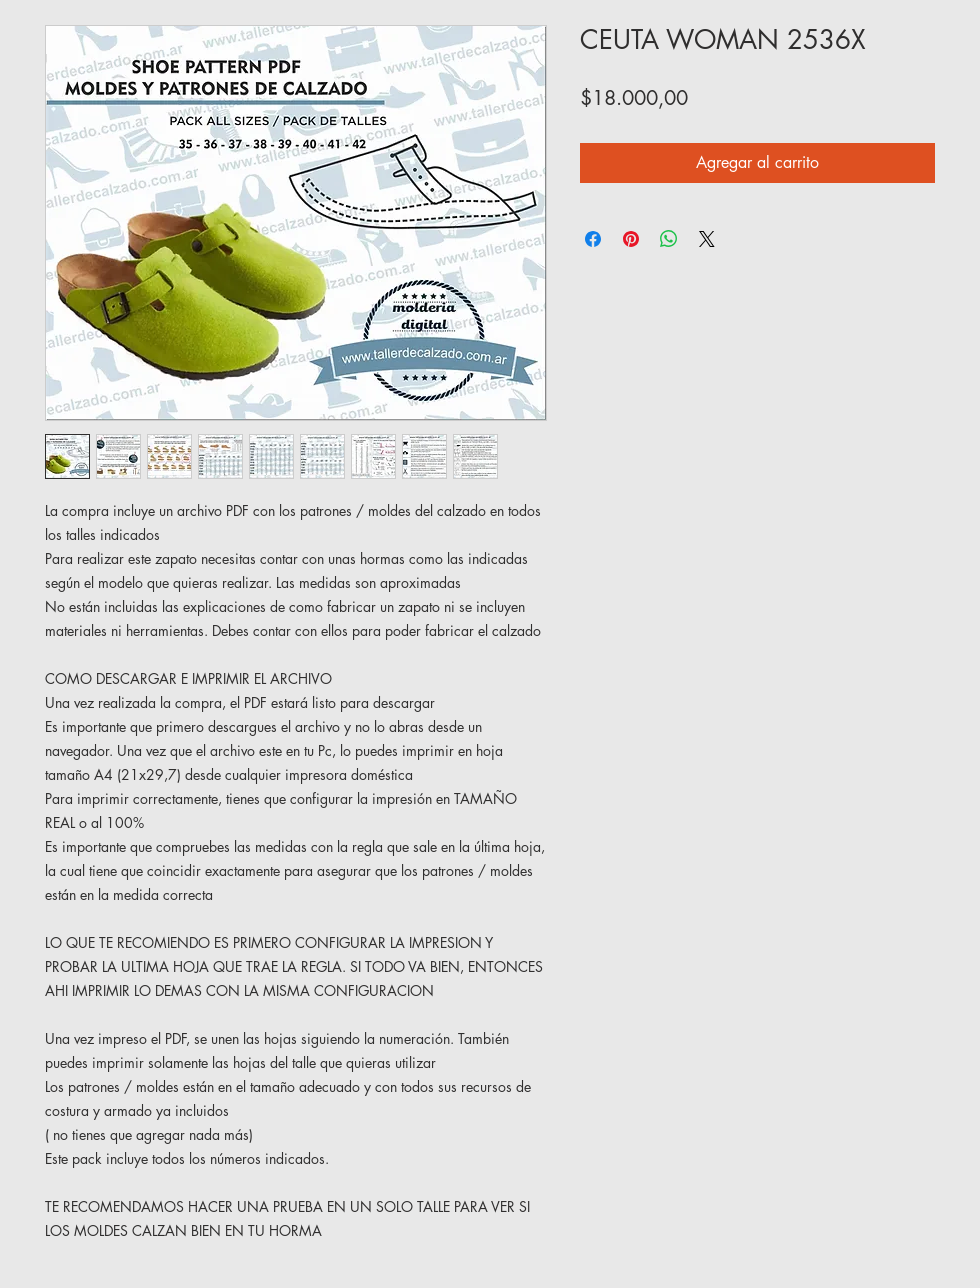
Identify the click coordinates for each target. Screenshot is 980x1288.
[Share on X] (707, 239)
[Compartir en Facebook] (593, 239)
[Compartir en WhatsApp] (669, 239)
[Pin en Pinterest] (631, 239)
